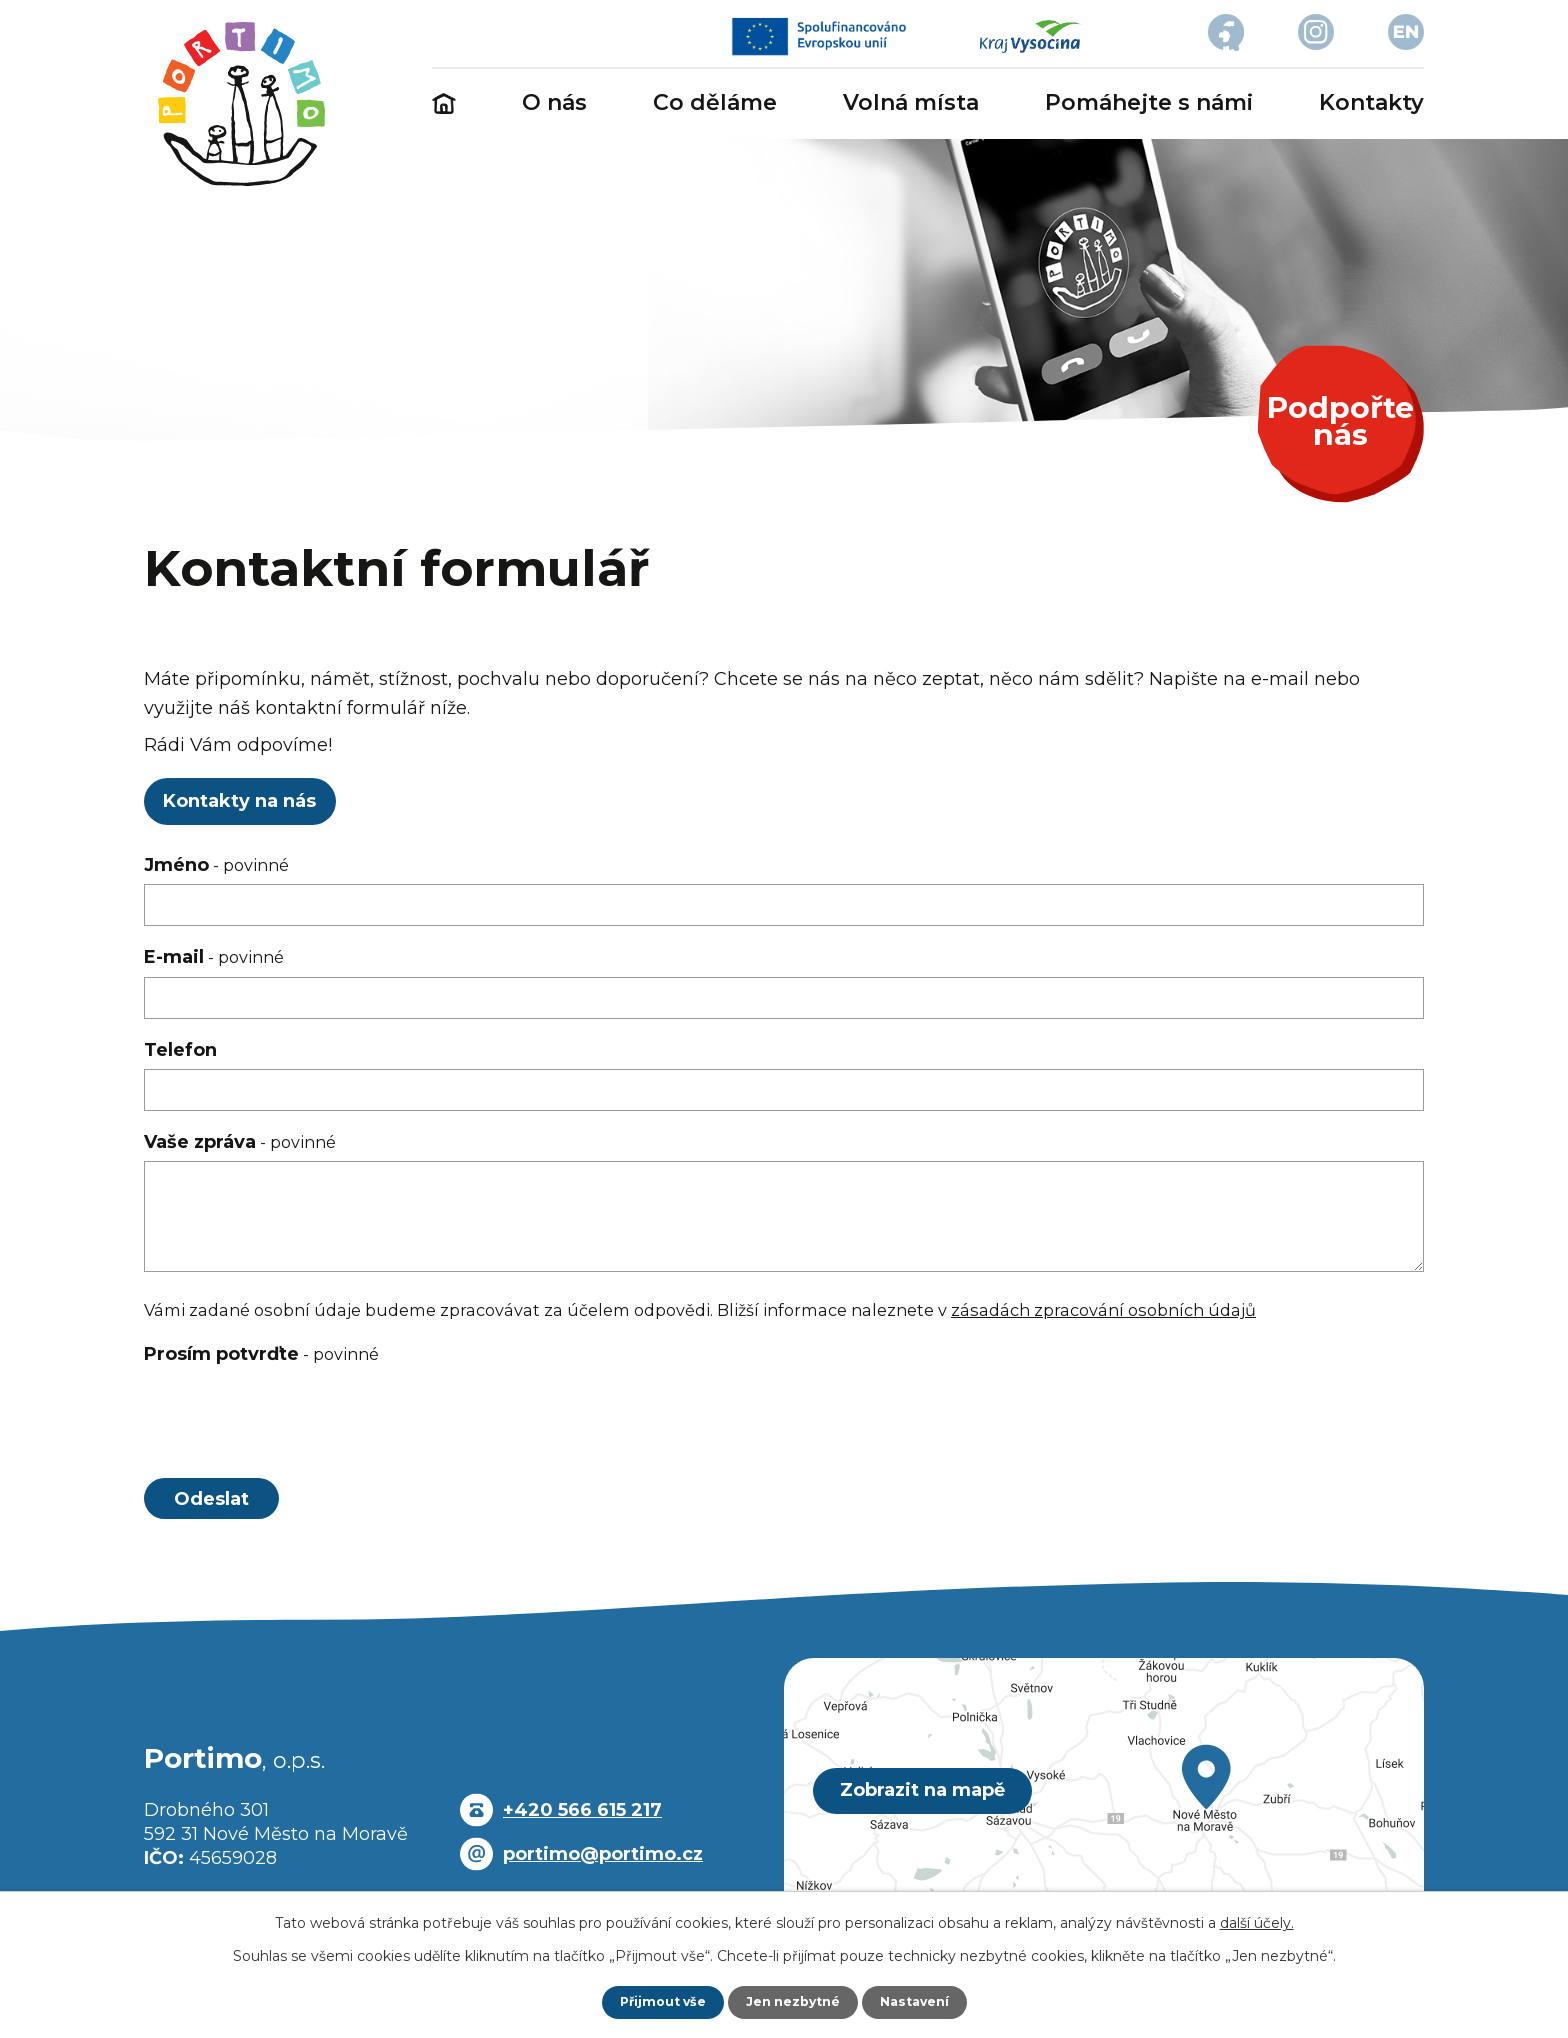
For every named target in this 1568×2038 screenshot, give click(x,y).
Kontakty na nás (247, 801)
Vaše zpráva (240, 1142)
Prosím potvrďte (261, 1354)
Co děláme (715, 102)
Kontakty (1371, 102)
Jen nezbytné (793, 2001)
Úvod (444, 104)
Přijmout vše (654, 2001)
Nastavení (924, 2001)
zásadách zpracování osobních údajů (1103, 1310)
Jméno (216, 865)
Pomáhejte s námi (1149, 102)
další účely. (1257, 1921)
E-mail (214, 957)
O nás (554, 102)
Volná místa (911, 102)
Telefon (180, 1050)
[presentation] (296, 1421)
